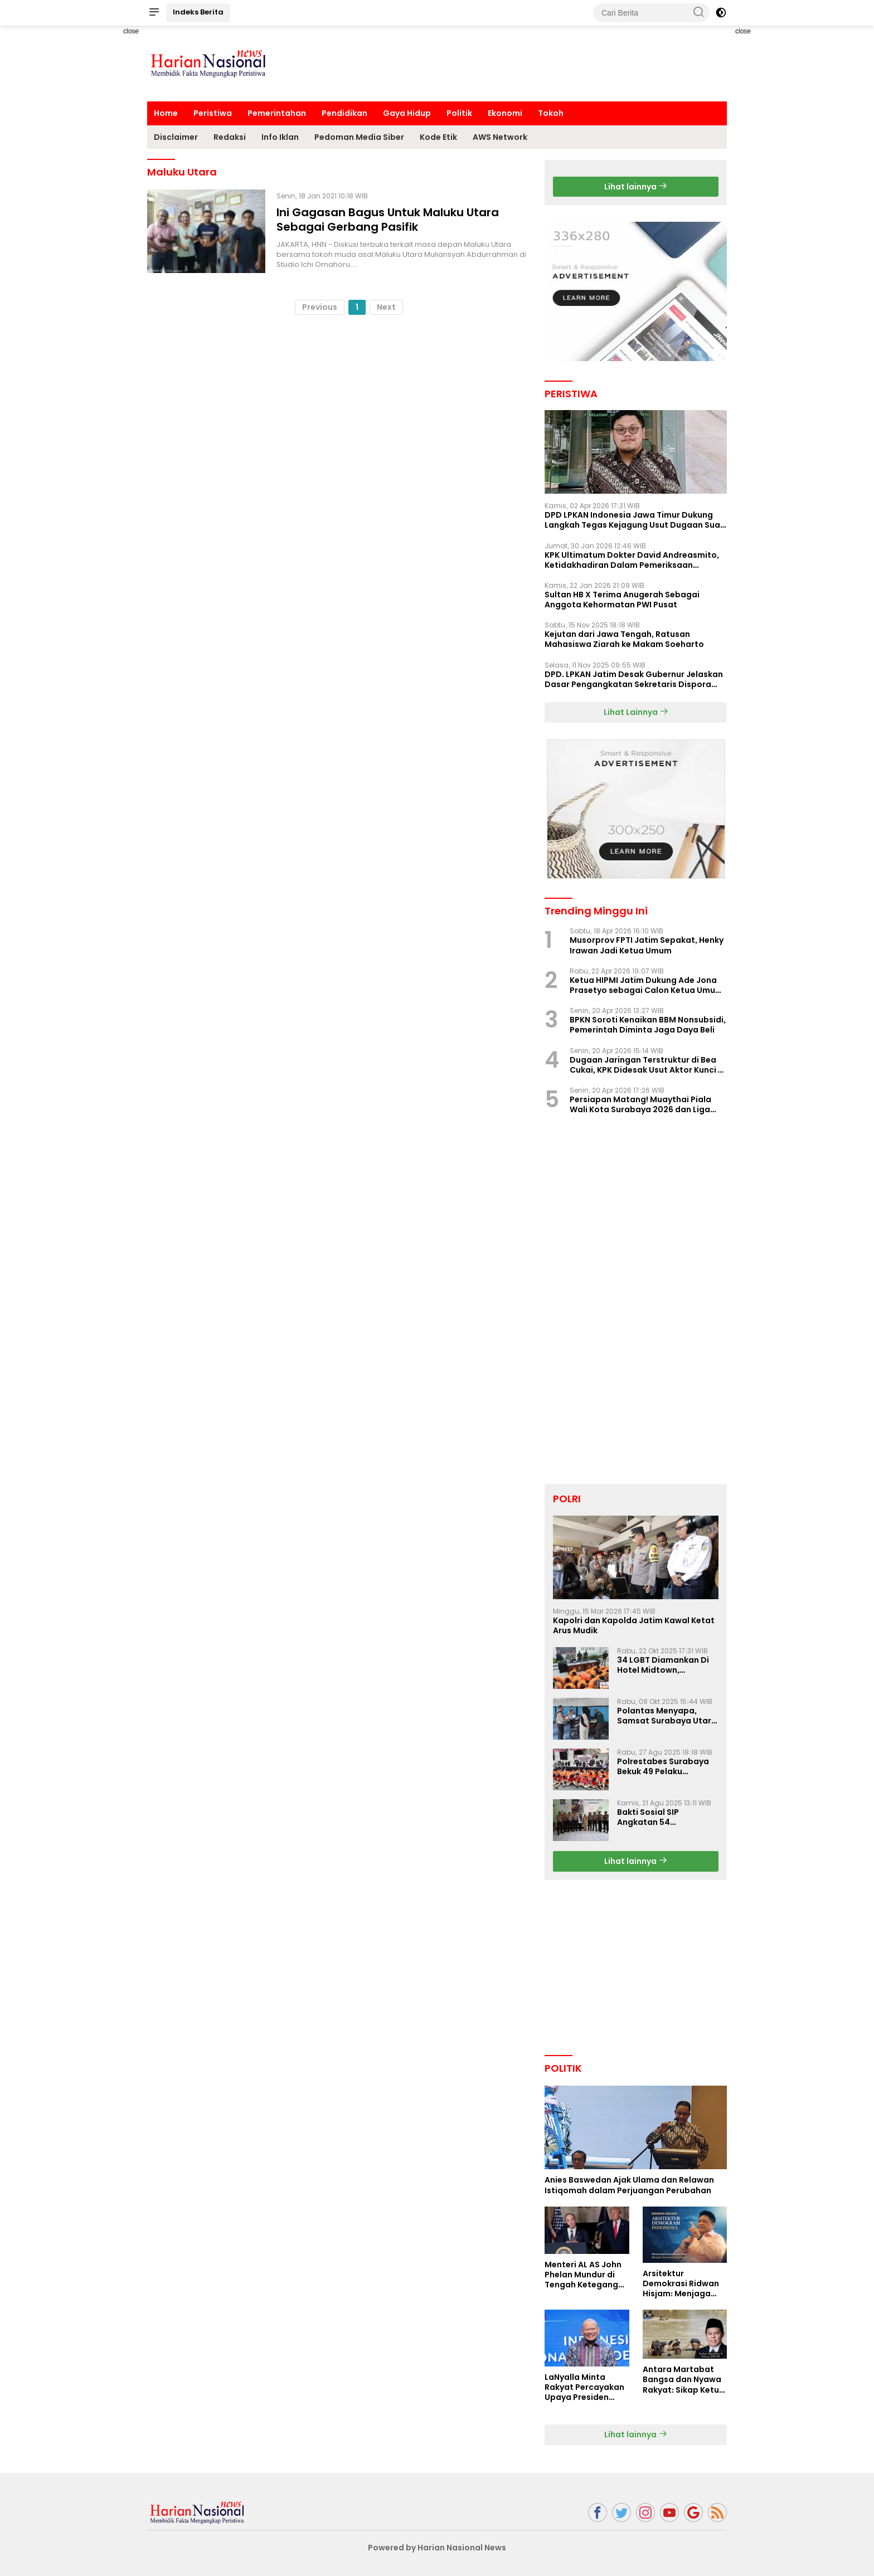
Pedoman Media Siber (359, 137)
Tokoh (551, 113)
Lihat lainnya (635, 186)
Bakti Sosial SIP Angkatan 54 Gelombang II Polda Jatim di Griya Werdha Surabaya (662, 1817)
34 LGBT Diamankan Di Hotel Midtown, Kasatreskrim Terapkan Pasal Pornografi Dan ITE (667, 1665)
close (131, 31)
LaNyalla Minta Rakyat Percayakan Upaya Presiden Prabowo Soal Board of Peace (587, 2387)
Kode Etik (438, 137)
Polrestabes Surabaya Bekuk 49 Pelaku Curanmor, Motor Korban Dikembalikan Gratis (663, 1766)
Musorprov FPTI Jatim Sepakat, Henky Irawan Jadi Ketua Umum (647, 945)
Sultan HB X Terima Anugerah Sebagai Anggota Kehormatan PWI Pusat (622, 600)
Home (166, 113)
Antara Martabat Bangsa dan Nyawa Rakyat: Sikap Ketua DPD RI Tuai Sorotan (684, 2379)
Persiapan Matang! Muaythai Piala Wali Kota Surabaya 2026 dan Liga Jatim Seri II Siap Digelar (640, 1104)
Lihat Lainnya (636, 712)
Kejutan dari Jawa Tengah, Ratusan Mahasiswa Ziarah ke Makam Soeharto (624, 639)
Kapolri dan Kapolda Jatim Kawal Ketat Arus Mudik (634, 1625)
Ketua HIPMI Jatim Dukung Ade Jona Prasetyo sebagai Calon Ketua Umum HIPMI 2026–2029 (646, 985)
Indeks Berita (198, 12)
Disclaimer (176, 137)
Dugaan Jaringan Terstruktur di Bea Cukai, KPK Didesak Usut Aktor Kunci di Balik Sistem (648, 1065)
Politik (459, 113)
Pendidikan (344, 113)
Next (386, 307)
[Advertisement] (108, 193)
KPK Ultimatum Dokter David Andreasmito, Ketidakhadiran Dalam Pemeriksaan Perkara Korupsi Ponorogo (632, 560)
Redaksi (229, 137)
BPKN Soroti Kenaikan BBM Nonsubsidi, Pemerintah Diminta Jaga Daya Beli (648, 1025)
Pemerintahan (276, 113)
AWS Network (500, 137)
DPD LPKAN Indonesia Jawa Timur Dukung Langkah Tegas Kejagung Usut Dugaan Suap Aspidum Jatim (635, 520)
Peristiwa (212, 113)
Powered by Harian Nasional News (437, 2547)
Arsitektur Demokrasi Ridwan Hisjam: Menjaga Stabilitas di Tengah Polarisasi (684, 2283)
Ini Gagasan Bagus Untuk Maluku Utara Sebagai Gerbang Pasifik (387, 219)
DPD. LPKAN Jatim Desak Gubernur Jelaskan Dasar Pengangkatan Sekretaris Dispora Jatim (634, 679)
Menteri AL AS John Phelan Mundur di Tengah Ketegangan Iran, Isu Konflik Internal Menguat (587, 2275)
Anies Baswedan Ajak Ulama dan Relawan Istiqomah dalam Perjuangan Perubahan (629, 2185)
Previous (319, 307)
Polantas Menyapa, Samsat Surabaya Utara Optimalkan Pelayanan (667, 1716)
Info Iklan (280, 137)
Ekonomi (505, 113)
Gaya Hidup (407, 113)
